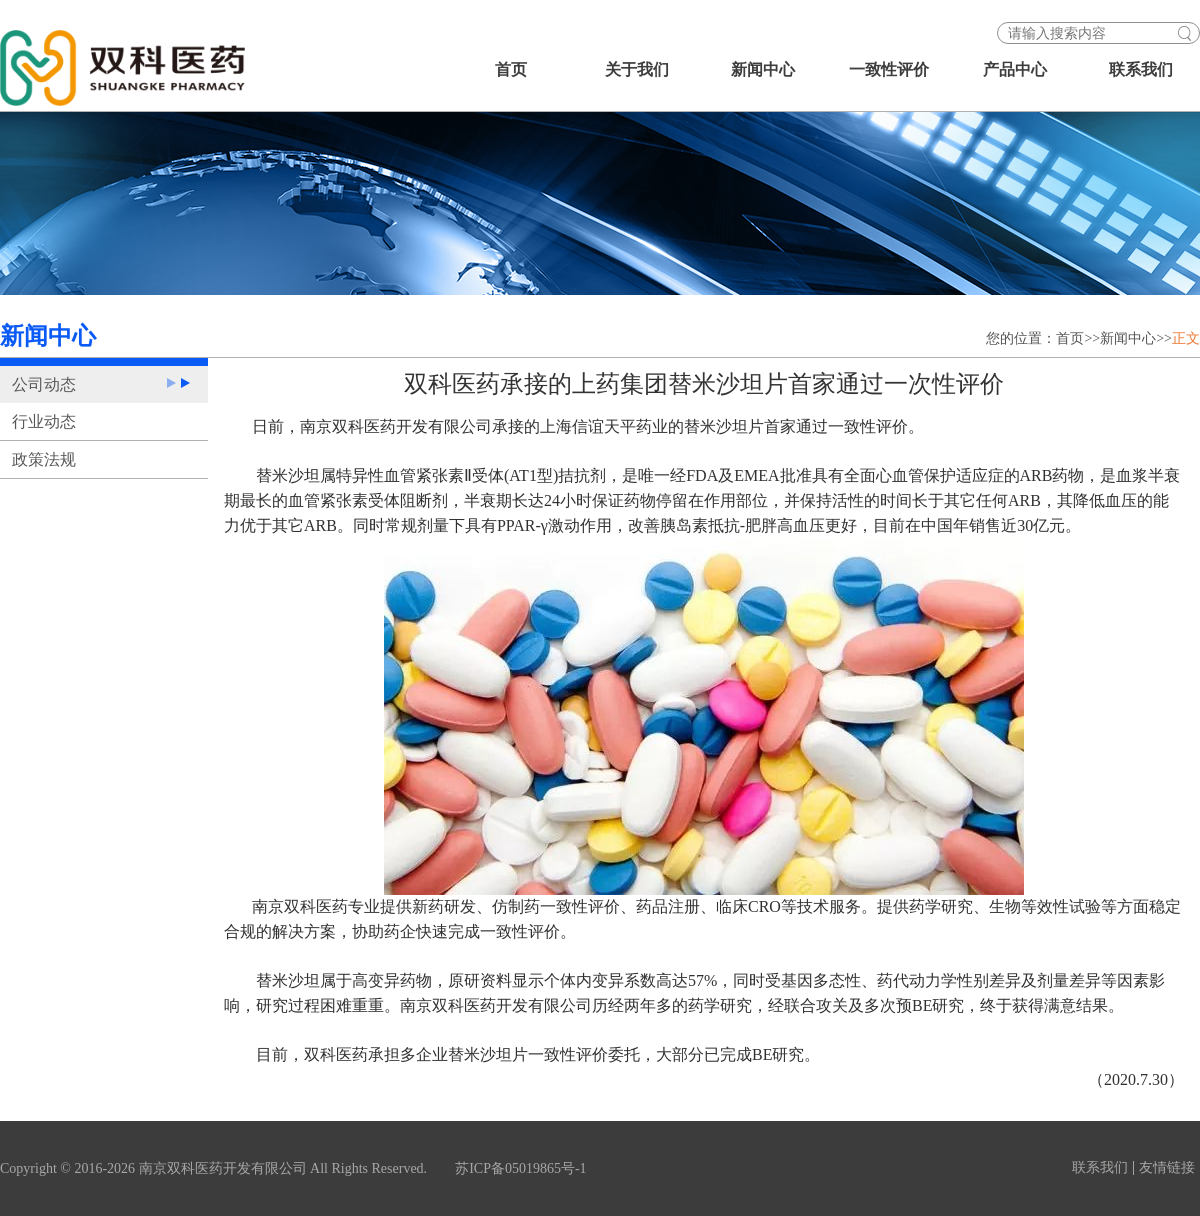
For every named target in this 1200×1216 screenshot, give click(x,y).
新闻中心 (763, 69)
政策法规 (44, 459)
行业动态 (44, 421)
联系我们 (1141, 69)
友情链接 (1167, 1168)
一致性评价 (889, 69)
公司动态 (44, 384)
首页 (511, 69)
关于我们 (637, 69)
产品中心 (1015, 69)
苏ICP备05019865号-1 (520, 1168)
